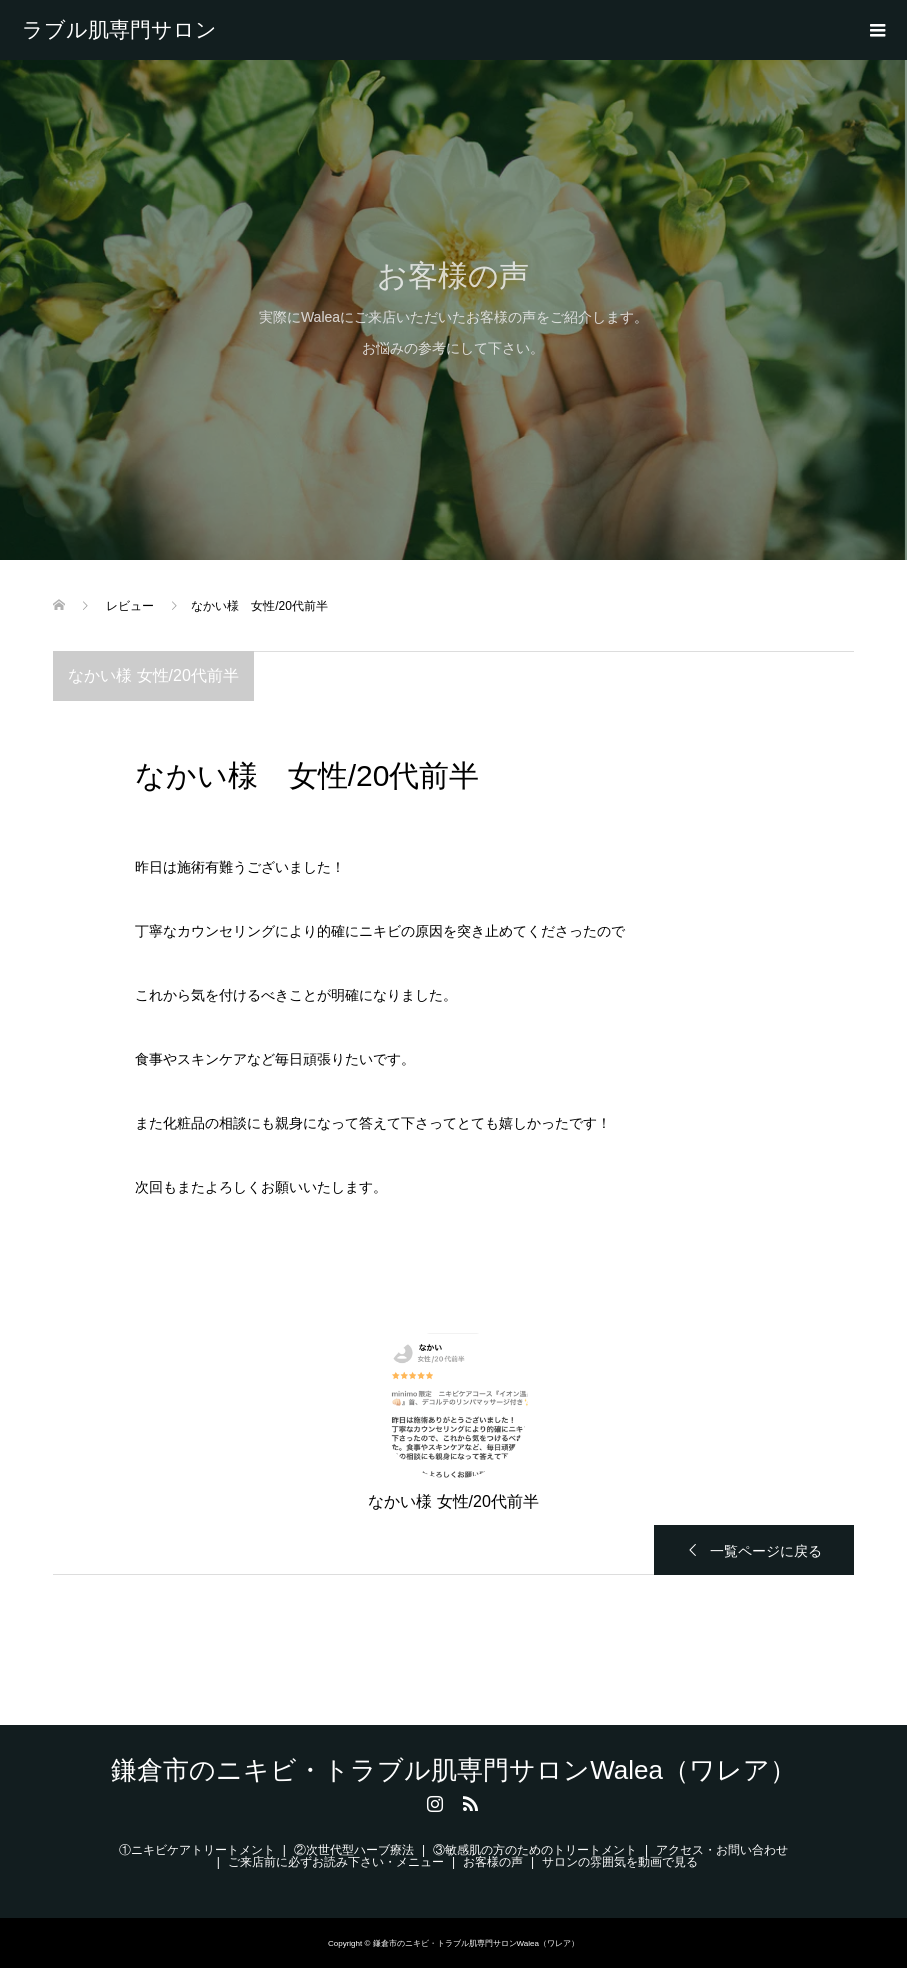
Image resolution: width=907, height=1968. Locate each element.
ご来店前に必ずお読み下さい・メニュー (336, 1862)
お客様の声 (493, 1862)
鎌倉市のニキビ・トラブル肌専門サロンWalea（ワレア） (119, 30)
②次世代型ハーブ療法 (354, 1850)
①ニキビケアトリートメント (197, 1850)
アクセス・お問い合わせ (722, 1850)
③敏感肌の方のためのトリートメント (535, 1850)
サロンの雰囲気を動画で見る (620, 1862)
